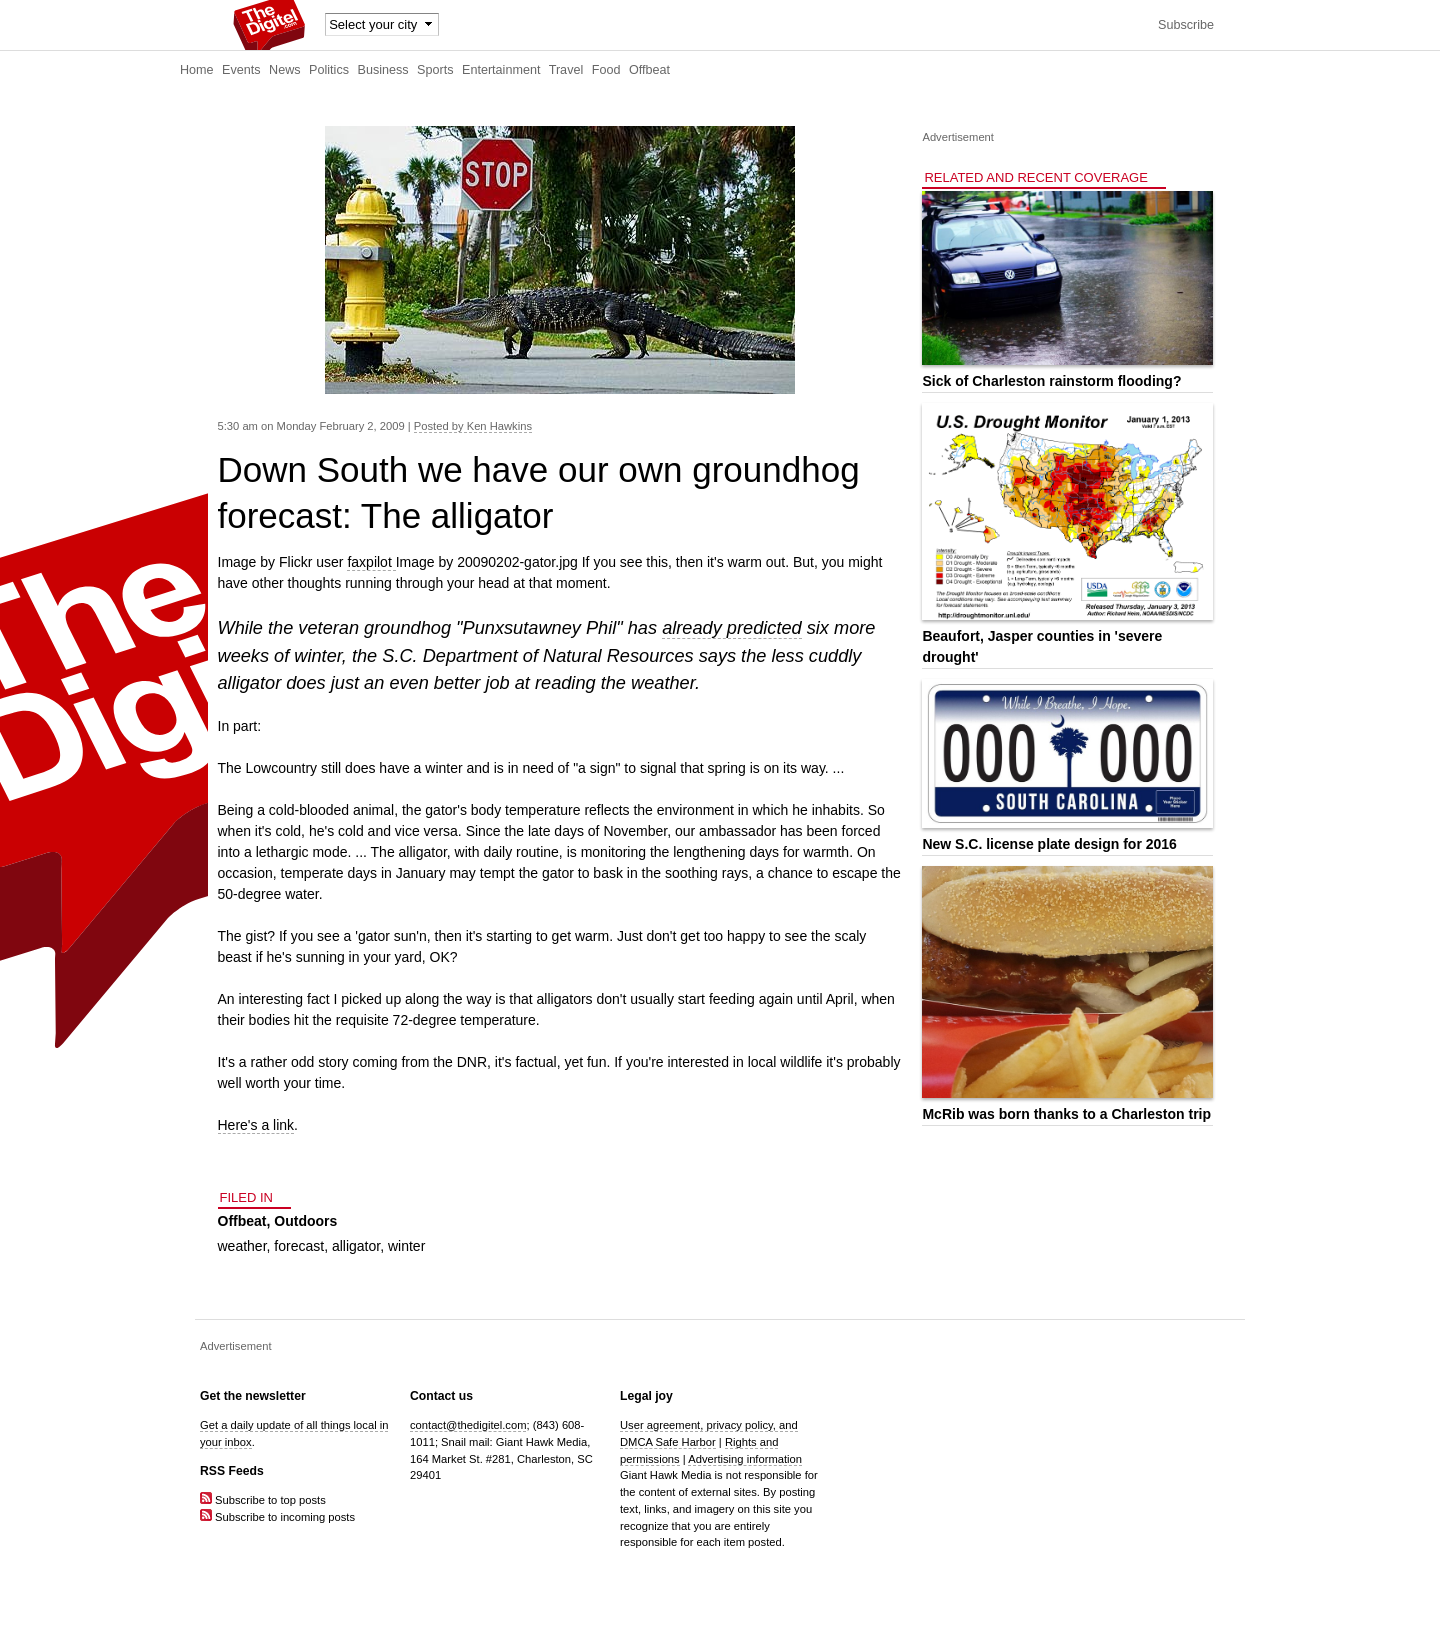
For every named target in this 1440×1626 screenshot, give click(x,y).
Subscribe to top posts (263, 1500)
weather (242, 1246)
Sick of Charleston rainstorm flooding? (1051, 381)
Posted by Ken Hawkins (473, 426)
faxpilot (371, 562)
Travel (566, 70)
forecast (299, 1246)
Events (241, 70)
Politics (329, 70)
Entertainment (501, 70)
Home (197, 70)
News (285, 70)
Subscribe (1186, 25)
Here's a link (256, 1125)
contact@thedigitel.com (468, 1425)
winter (406, 1246)
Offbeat (649, 70)
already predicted (732, 628)
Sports (435, 70)
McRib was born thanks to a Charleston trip (1066, 1114)
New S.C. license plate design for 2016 (1049, 844)
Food (606, 70)
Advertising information (745, 1459)
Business (383, 70)
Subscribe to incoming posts (277, 1517)
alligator (356, 1246)
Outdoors (305, 1221)
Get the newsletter (253, 1396)
